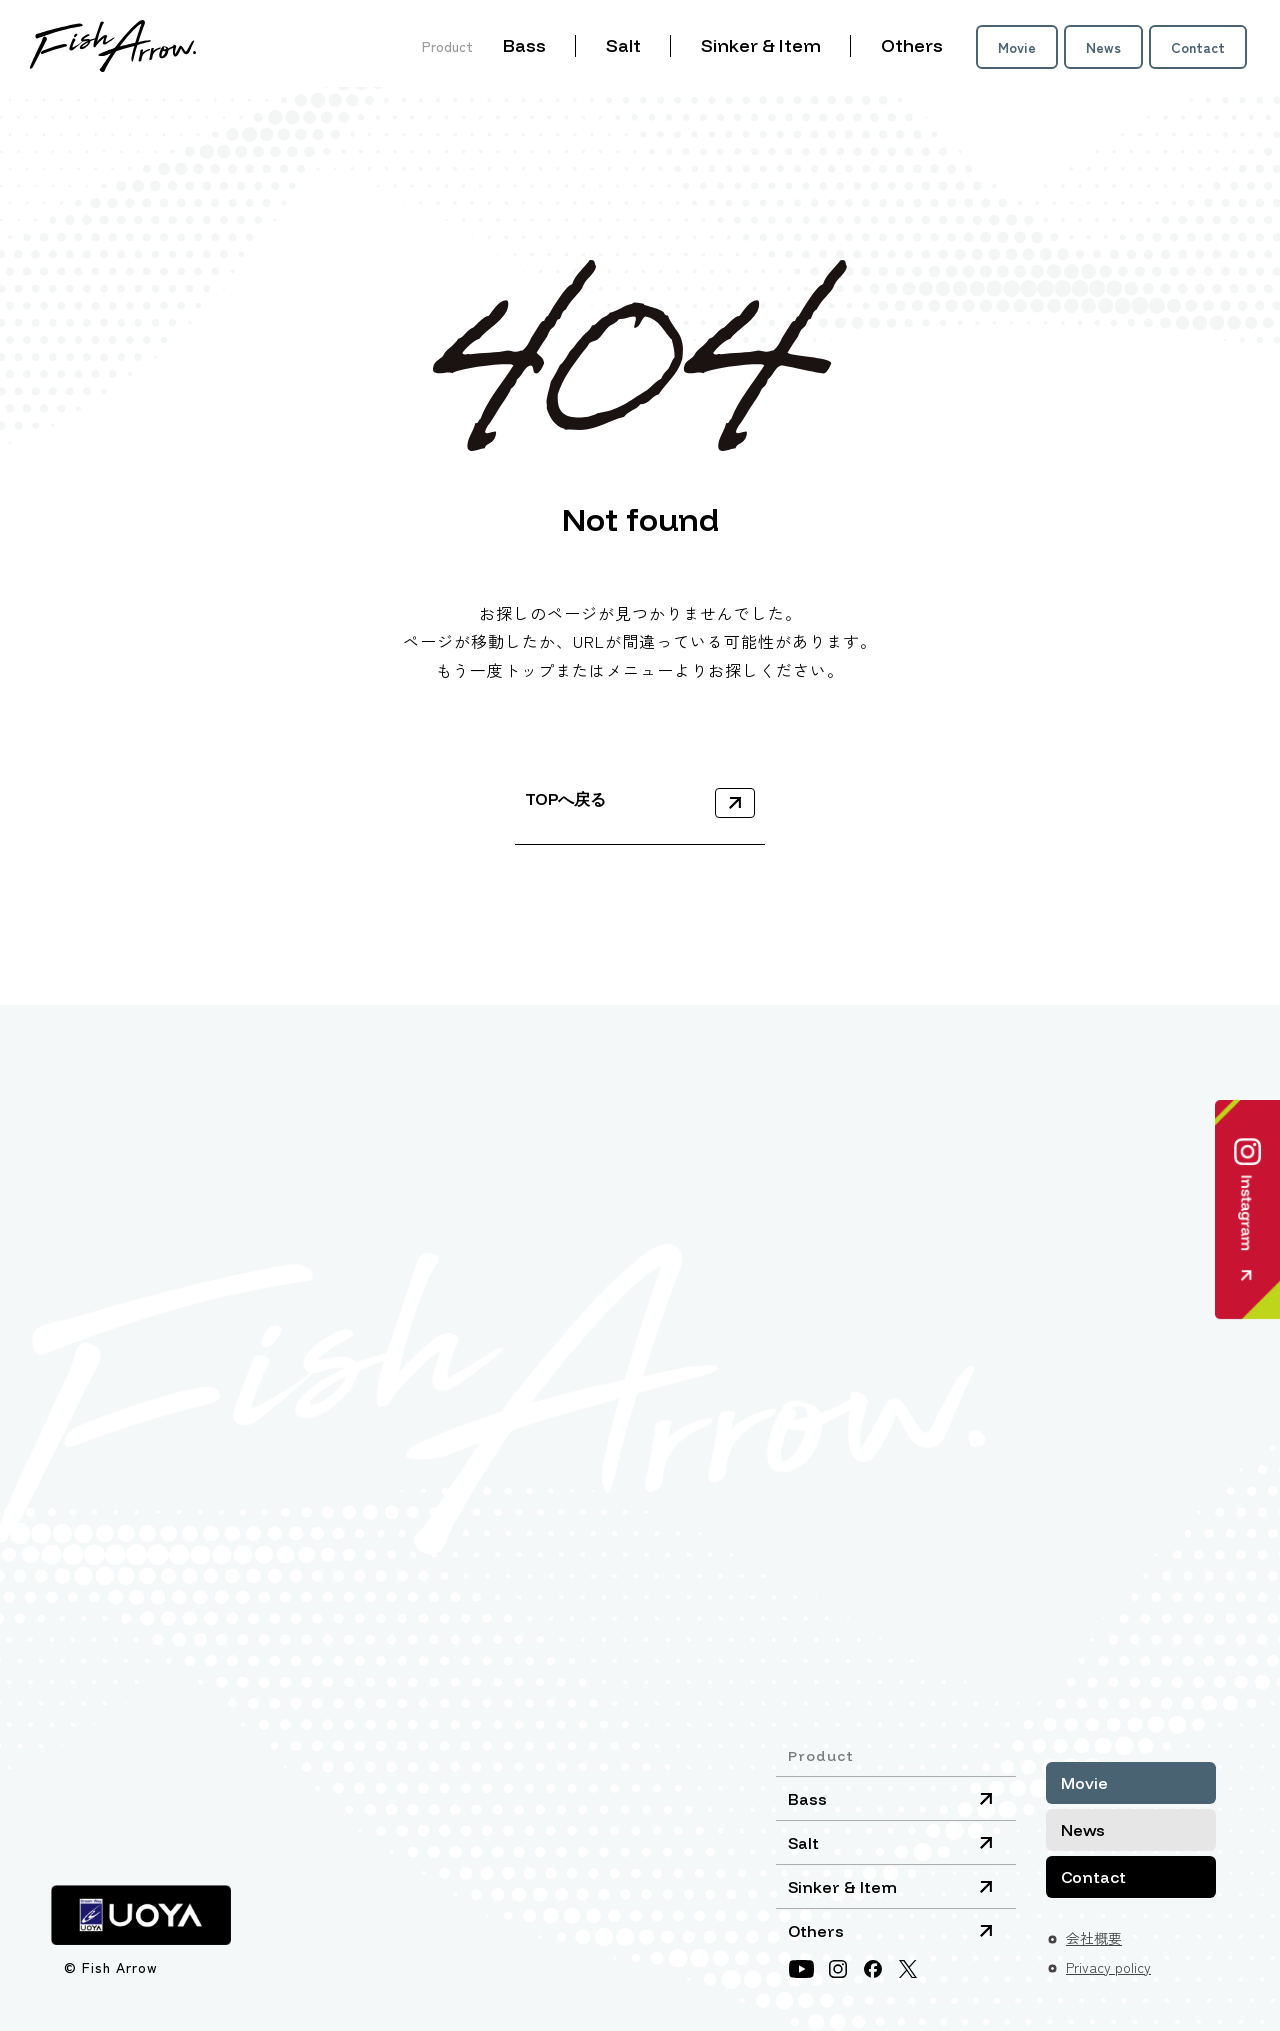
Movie (1017, 47)
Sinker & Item (761, 46)
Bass (524, 46)
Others (912, 46)
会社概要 (1094, 1938)
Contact (1198, 47)
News (1103, 47)
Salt (623, 46)
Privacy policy (1108, 1967)
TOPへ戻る (565, 799)
